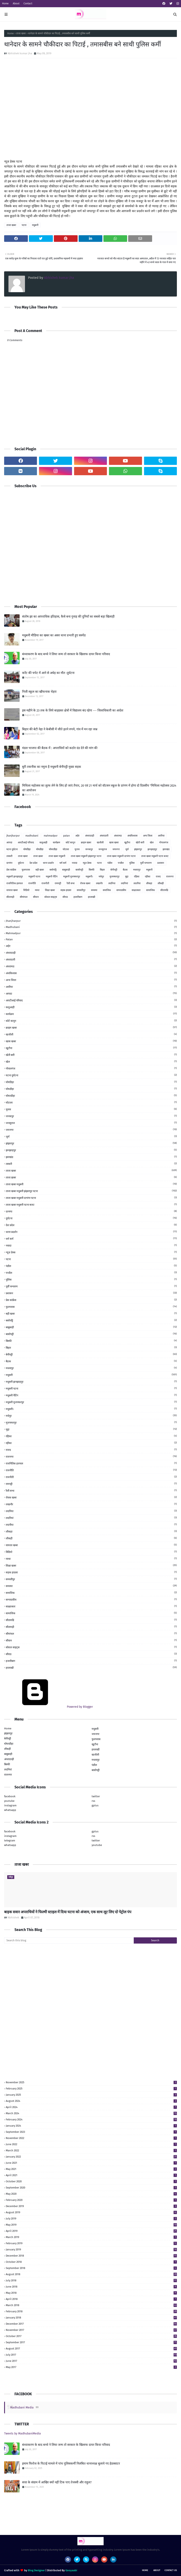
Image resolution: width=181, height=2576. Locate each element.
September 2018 (91, 2268)
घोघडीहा (39, 849)
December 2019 (91, 2206)
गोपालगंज (163, 842)
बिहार (102, 869)
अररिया (161, 835)
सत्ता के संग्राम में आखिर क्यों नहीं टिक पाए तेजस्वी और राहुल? (57, 2482)
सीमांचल (23, 897)
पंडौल (109, 862)
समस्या (94, 890)
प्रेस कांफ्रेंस (11, 869)
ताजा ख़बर (38, 856)
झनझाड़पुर (152, 849)
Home (5, 3)
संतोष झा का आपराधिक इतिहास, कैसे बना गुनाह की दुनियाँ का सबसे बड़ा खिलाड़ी (68, 616)
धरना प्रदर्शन (48, 862)
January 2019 (91, 2249)
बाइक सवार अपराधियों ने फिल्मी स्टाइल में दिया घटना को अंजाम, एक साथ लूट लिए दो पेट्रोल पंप (67, 1912)
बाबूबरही (66, 869)
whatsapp (10, 1809)
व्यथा (37, 890)
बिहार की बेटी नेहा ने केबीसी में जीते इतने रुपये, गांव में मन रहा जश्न (59, 729)
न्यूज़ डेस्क (87, 862)
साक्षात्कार (136, 890)
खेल (152, 842)
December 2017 (91, 2323)
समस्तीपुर (81, 890)
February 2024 (91, 2119)
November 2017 (91, 2329)
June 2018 (91, 2286)
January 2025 (91, 2094)
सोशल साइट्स (50, 897)
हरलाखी (91, 897)
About (16, 3)
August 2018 (91, 2274)
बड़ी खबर (39, 869)
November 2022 (91, 2138)
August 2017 (91, 2348)
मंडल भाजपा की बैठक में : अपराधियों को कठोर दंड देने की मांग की (59, 748)
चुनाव (77, 849)
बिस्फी (91, 869)
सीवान (36, 897)
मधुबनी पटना (34, 876)
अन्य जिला (147, 835)
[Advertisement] (90, 1980)
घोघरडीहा (53, 849)
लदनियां (124, 883)
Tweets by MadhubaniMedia (22, 2433)
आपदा (9, 842)
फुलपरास (26, 869)
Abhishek (13, 1917)
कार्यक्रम (56, 842)
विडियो (26, 890)
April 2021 (91, 2175)
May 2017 (91, 2367)
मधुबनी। (89, 876)
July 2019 (91, 2218)
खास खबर (114, 842)
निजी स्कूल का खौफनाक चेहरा (39, 692)
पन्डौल (121, 862)
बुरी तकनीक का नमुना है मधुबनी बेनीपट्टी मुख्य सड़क (51, 767)
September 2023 (91, 2131)
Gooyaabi (71, 2570)
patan (66, 835)
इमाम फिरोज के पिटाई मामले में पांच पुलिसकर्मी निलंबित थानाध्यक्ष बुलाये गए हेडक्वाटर (71, 2463)
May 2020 (91, 2193)
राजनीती (45, 883)
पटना (24, 225)
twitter (96, 1796)
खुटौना (127, 842)
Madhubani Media (22, 2407)
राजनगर (170, 876)
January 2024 (91, 2125)
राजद (158, 876)
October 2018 (91, 2261)
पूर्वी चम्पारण (146, 862)
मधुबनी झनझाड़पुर (14, 876)
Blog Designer (36, 2570)
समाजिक (107, 890)
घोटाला (66, 849)
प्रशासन (160, 862)
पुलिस (132, 862)
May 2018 (91, 2292)
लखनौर (99, 883)
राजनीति (32, 883)
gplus (95, 1805)
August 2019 (91, 2212)
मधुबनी (35, 225)
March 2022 (91, 2150)
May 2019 (91, 2224)
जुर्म (127, 849)
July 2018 (91, 2280)
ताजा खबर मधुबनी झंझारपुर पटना (86, 856)
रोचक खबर (85, 883)
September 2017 (91, 2342)
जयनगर (116, 849)
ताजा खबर (21, 33)
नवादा (74, 862)
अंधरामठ (118, 835)
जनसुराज (102, 849)
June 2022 (91, 2144)
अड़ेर (77, 835)
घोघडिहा (27, 849)
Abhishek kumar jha (20, 53)
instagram (10, 1805)
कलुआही (43, 842)
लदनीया (137, 883)
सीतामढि (164, 890)
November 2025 (91, 2082)
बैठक (125, 869)
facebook (9, 1796)
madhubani (31, 835)
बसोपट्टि (53, 869)
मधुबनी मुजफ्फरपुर (71, 876)
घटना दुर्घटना (12, 849)
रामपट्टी (58, 883)
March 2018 (91, 2305)
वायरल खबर (12, 890)
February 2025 (91, 2088)
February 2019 (91, 2243)
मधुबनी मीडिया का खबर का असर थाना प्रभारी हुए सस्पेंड (54, 635)
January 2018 (91, 2317)
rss (93, 1800)
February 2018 (91, 2311)
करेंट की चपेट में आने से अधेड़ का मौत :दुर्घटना (48, 673)
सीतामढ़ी (10, 897)
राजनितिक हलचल (14, 883)
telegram (9, 1840)
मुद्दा (126, 876)
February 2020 (91, 2199)
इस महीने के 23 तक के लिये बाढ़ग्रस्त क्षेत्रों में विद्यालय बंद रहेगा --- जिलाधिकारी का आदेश (72, 710)
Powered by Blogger (48, 1707)
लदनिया (111, 883)
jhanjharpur (13, 835)
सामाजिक (150, 890)
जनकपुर (89, 849)
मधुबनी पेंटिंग (52, 876)
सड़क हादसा (65, 890)
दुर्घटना (21, 862)
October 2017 (91, 2336)
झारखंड (166, 849)
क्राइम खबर (86, 842)
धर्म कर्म (62, 862)
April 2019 (91, 2230)
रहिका (136, 876)
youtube (9, 1800)
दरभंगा (9, 862)
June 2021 (91, 2162)
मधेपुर (101, 876)
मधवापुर (137, 869)
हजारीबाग (77, 897)
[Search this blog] (69, 1940)
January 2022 (91, 2156)
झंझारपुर (138, 849)
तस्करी (9, 856)
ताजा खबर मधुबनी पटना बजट (154, 856)
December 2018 (91, 2255)
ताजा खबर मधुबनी (57, 856)
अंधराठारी (104, 835)
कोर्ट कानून (70, 842)
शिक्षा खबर (50, 890)
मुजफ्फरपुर (114, 876)
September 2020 (91, 2187)
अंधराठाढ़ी (89, 835)
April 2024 (91, 2107)
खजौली (100, 842)
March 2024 (91, 2113)
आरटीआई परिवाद (26, 842)
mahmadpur (51, 835)
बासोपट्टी (79, 869)
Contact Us (170, 2570)
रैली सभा (71, 883)
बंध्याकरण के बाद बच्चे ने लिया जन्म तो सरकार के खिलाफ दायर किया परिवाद (66, 654)
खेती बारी (140, 842)
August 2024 (91, 2100)
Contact (28, 3)
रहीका (147, 876)
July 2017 (91, 2354)
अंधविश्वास (132, 835)
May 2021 (91, 2169)
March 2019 (91, 2237)
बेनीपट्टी (113, 869)
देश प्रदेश (33, 862)
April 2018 (91, 2299)
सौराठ (65, 897)
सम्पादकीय (121, 890)
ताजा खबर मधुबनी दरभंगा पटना (121, 856)
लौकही (161, 883)
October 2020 (91, 2181)
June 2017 (91, 2360)
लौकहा (149, 883)
